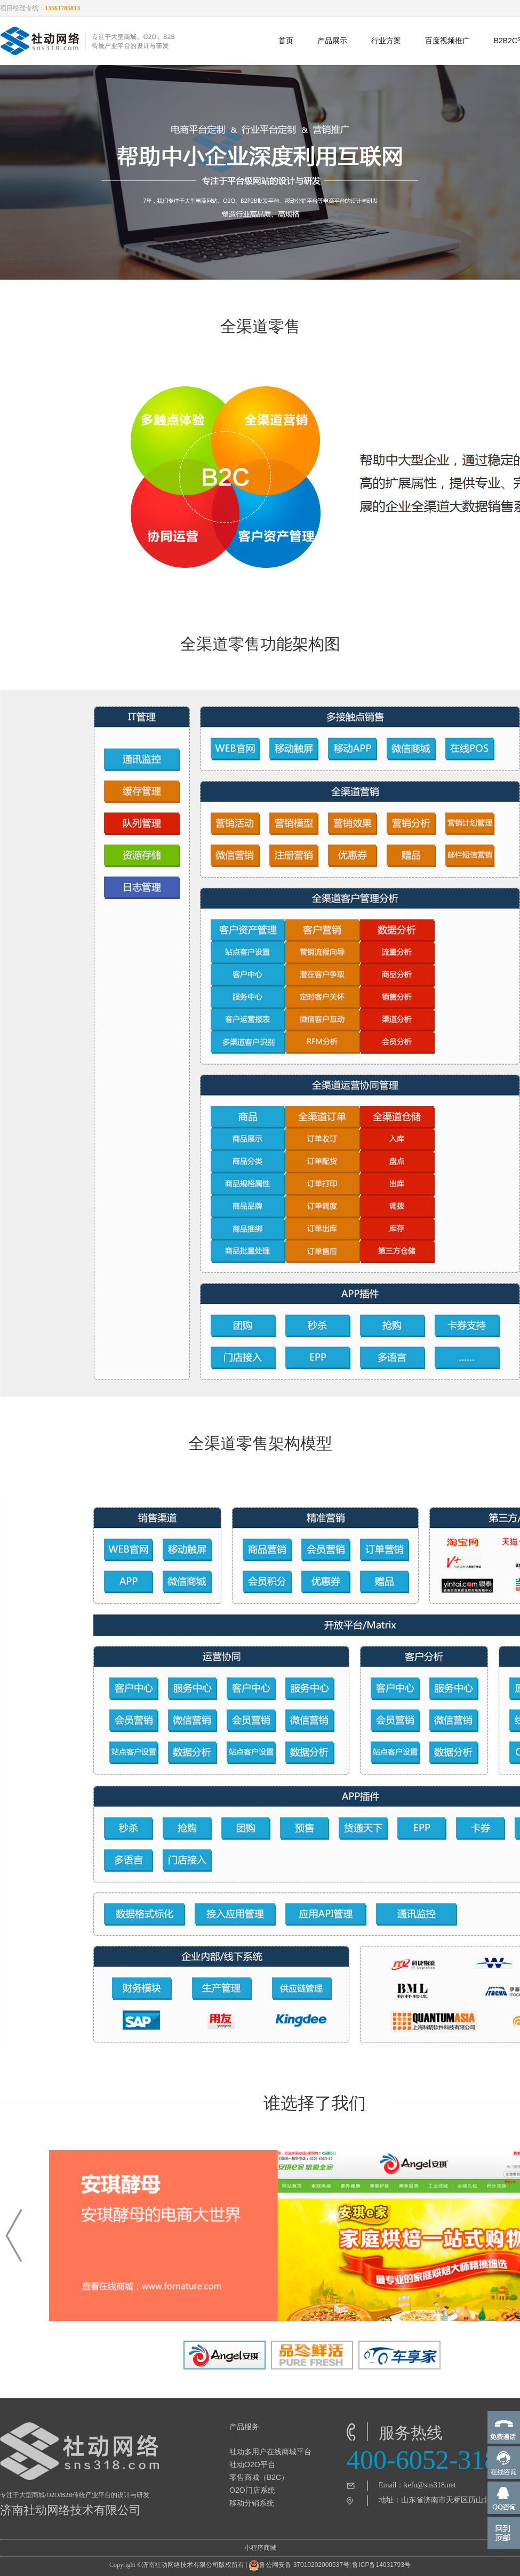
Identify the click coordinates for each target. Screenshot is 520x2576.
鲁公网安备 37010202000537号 (299, 2565)
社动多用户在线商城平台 (270, 2451)
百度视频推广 (447, 40)
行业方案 (386, 40)
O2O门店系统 (252, 2490)
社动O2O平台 (252, 2464)
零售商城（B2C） (259, 2477)
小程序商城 (260, 2547)
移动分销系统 (251, 2503)
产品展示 (332, 40)
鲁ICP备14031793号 (381, 2565)
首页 (285, 40)
